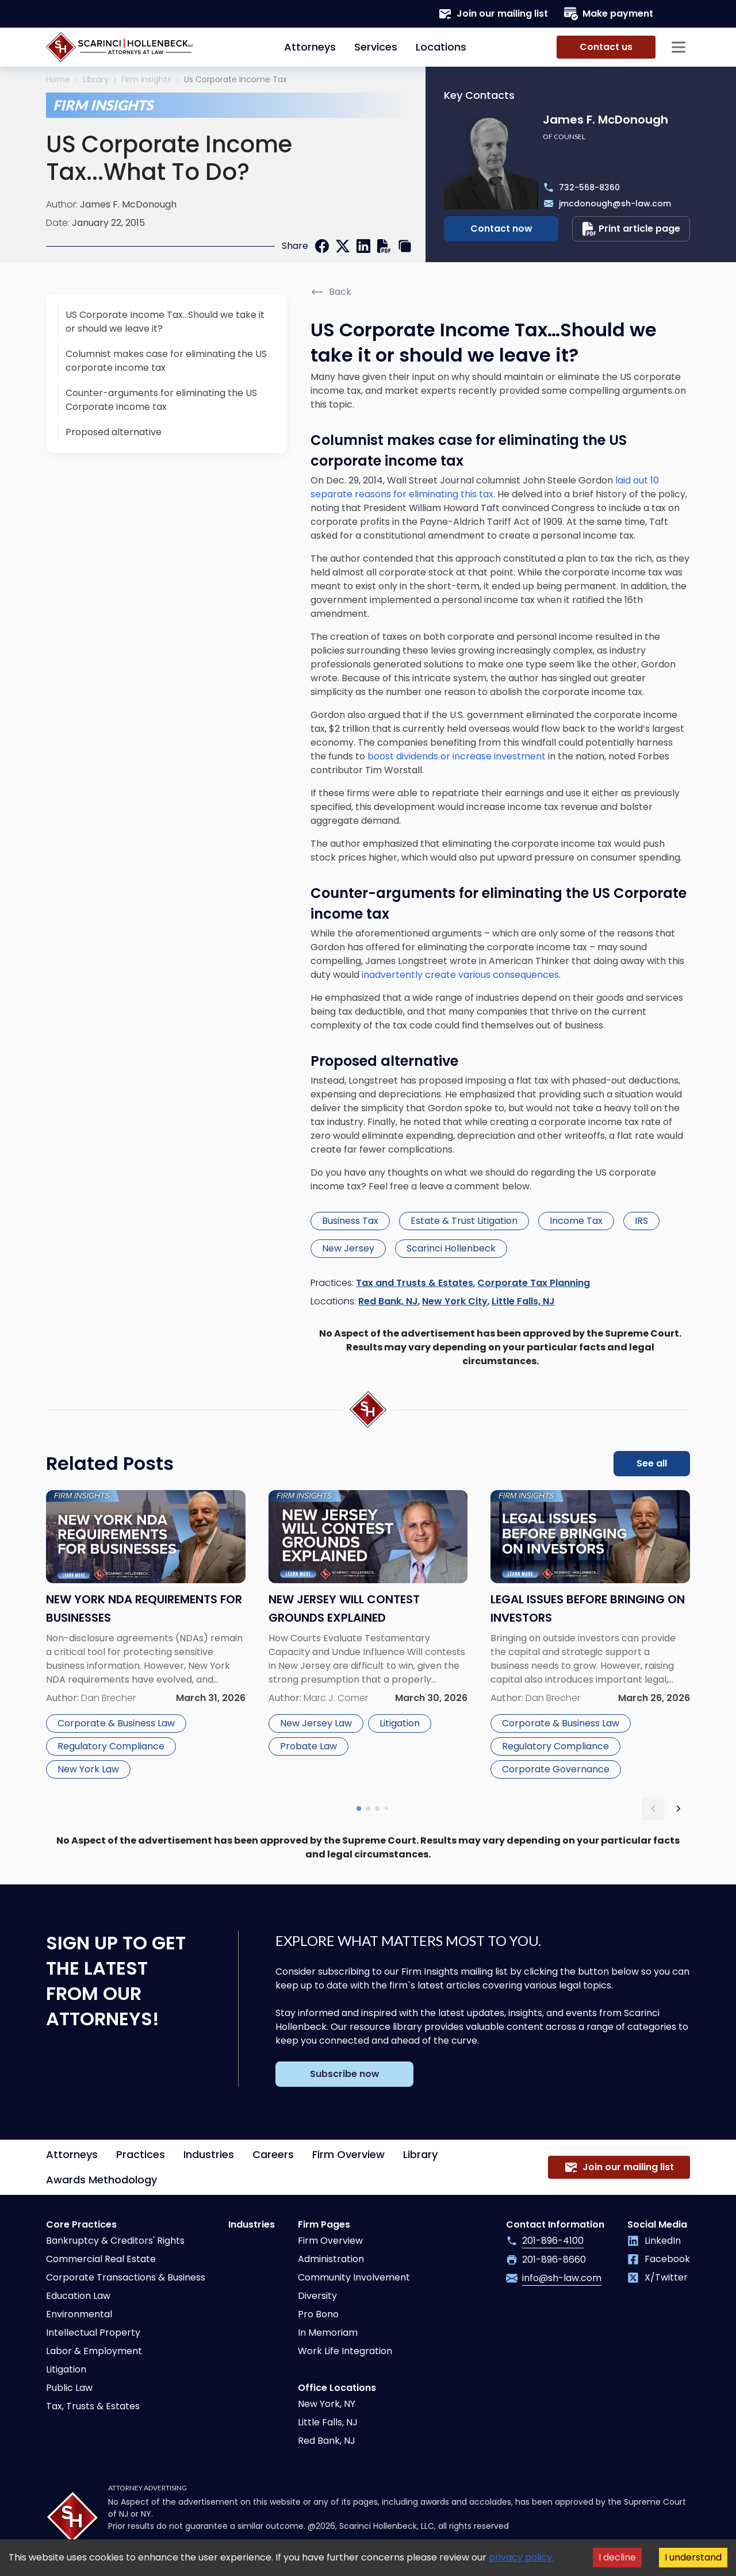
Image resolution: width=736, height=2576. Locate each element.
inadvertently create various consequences (460, 974)
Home (58, 79)
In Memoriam (328, 2332)
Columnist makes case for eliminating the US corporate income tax (166, 360)
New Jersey (348, 1248)
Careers (273, 2154)
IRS (641, 1220)
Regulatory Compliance (110, 1746)
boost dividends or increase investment (456, 756)
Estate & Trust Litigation (464, 1220)
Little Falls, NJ (523, 1301)
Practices (140, 2154)
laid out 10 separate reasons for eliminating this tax (484, 487)
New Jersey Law (316, 1723)
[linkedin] (363, 246)
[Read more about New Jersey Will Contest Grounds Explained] (368, 1636)
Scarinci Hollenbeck (451, 1248)
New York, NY (326, 2403)
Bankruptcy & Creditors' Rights (115, 2240)
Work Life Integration (345, 2351)
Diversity (317, 2295)
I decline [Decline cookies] (617, 2557)
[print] (384, 246)
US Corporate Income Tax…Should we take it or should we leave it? (165, 321)
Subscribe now (344, 2073)
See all (652, 1463)
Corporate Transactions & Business (125, 2277)
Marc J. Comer (336, 1697)
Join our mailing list (493, 14)
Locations (441, 47)
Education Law (78, 2295)
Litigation (399, 1723)
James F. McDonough (128, 204)
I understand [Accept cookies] (693, 2557)
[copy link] (405, 246)
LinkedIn (654, 2240)
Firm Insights (146, 79)
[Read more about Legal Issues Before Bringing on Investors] (590, 1636)
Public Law (69, 2387)
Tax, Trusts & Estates (93, 2406)
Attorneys (310, 47)
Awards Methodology (101, 2179)
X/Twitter (657, 2277)
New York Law (88, 1769)
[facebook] (322, 246)
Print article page (631, 229)
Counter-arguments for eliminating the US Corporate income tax (161, 399)
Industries (208, 2154)
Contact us (606, 46)
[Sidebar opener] (678, 47)
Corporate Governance (556, 1769)
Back (330, 292)
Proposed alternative (114, 432)
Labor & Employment (94, 2351)
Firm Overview (348, 2154)
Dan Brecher (108, 1697)
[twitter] (343, 246)
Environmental (79, 2314)
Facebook (658, 2259)
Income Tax (576, 1220)
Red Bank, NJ (388, 1301)
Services (375, 47)
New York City (455, 1301)
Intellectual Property (93, 2332)
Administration (331, 2259)
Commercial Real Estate (101, 2259)
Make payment (608, 14)
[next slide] (678, 1808)
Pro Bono (318, 2314)
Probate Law (308, 1746)
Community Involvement (354, 2277)
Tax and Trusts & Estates (414, 1282)
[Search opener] (678, 13)
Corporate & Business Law (116, 1723)
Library (96, 79)
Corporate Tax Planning (533, 1282)
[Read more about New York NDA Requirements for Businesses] (146, 1636)
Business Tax (350, 1220)
